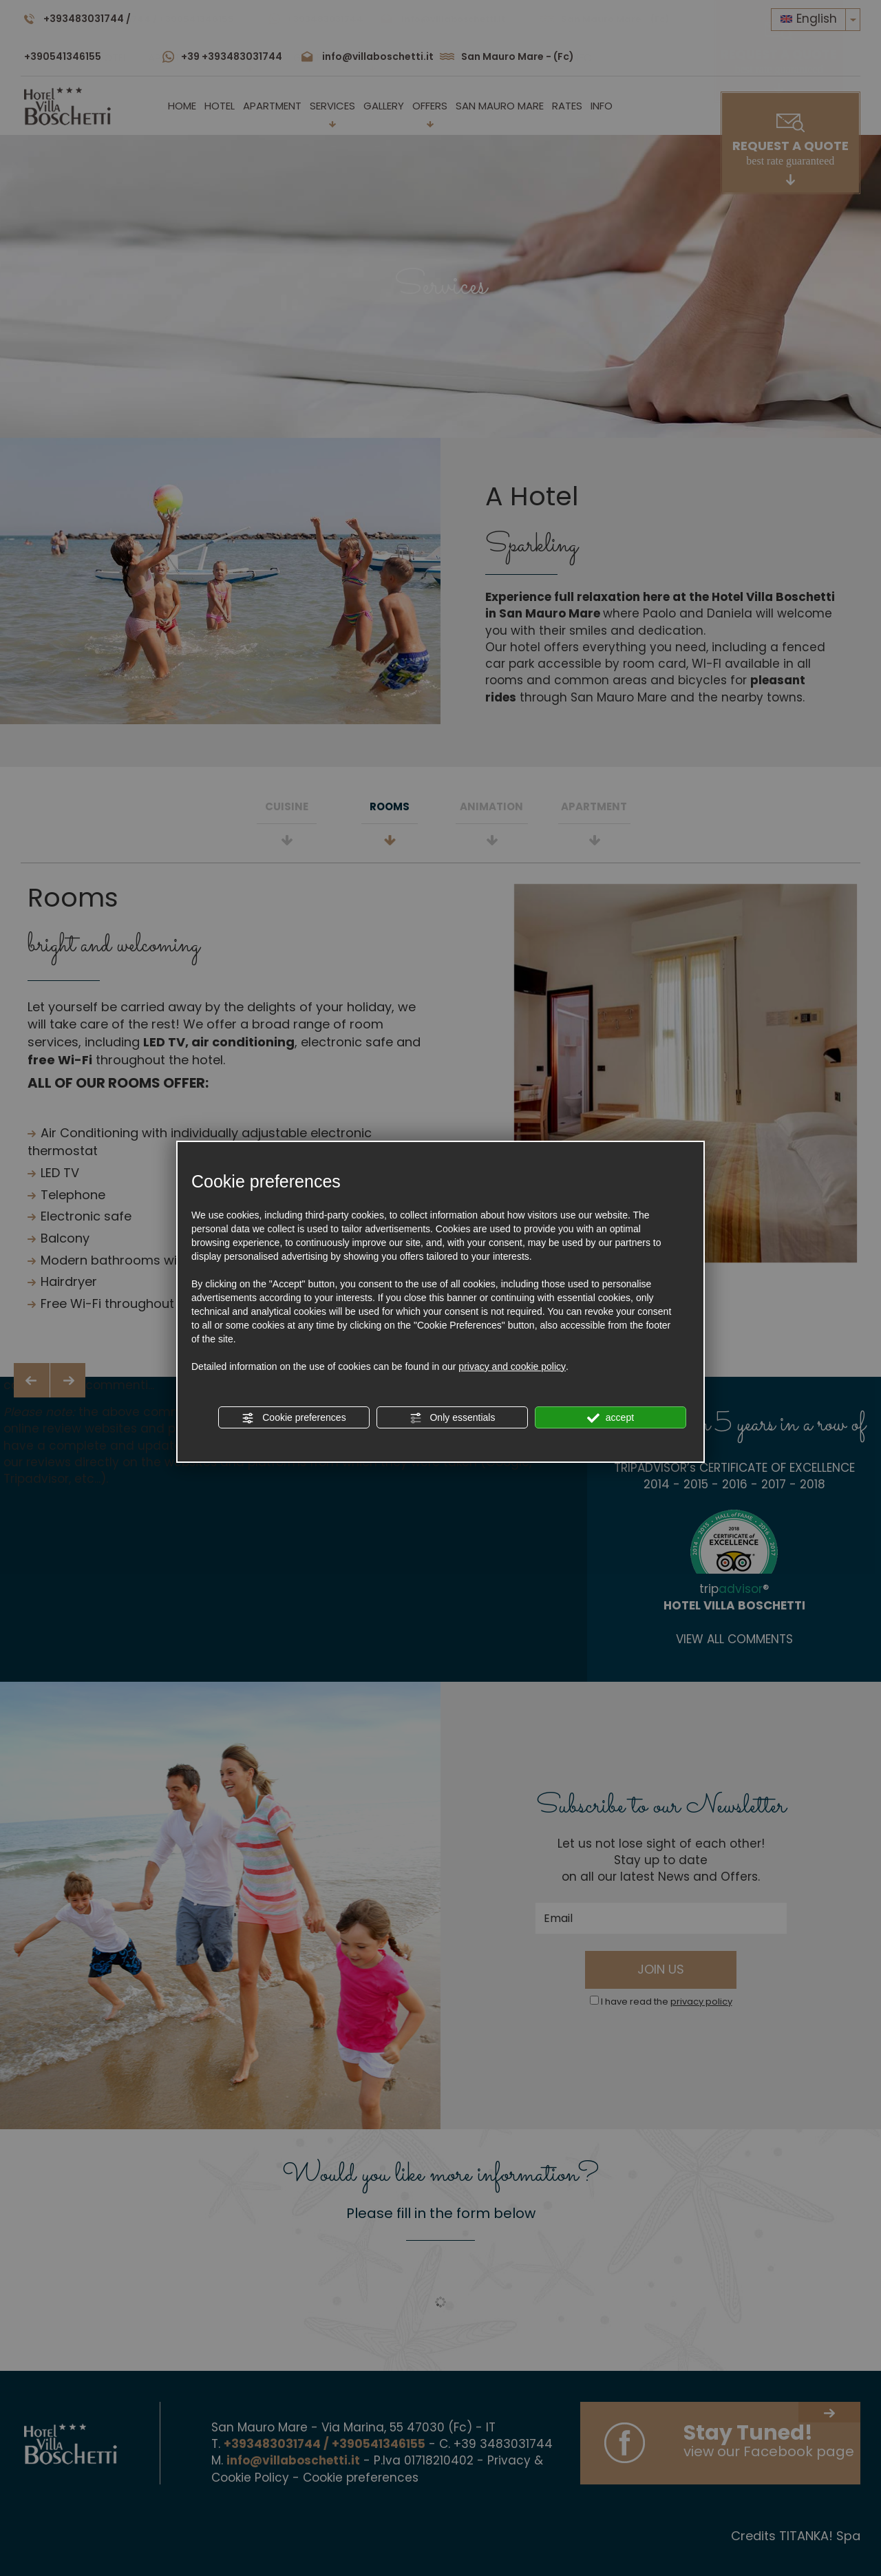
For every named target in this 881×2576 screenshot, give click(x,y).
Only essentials (453, 1418)
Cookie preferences (294, 1418)
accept (610, 1418)
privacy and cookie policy (512, 1366)
